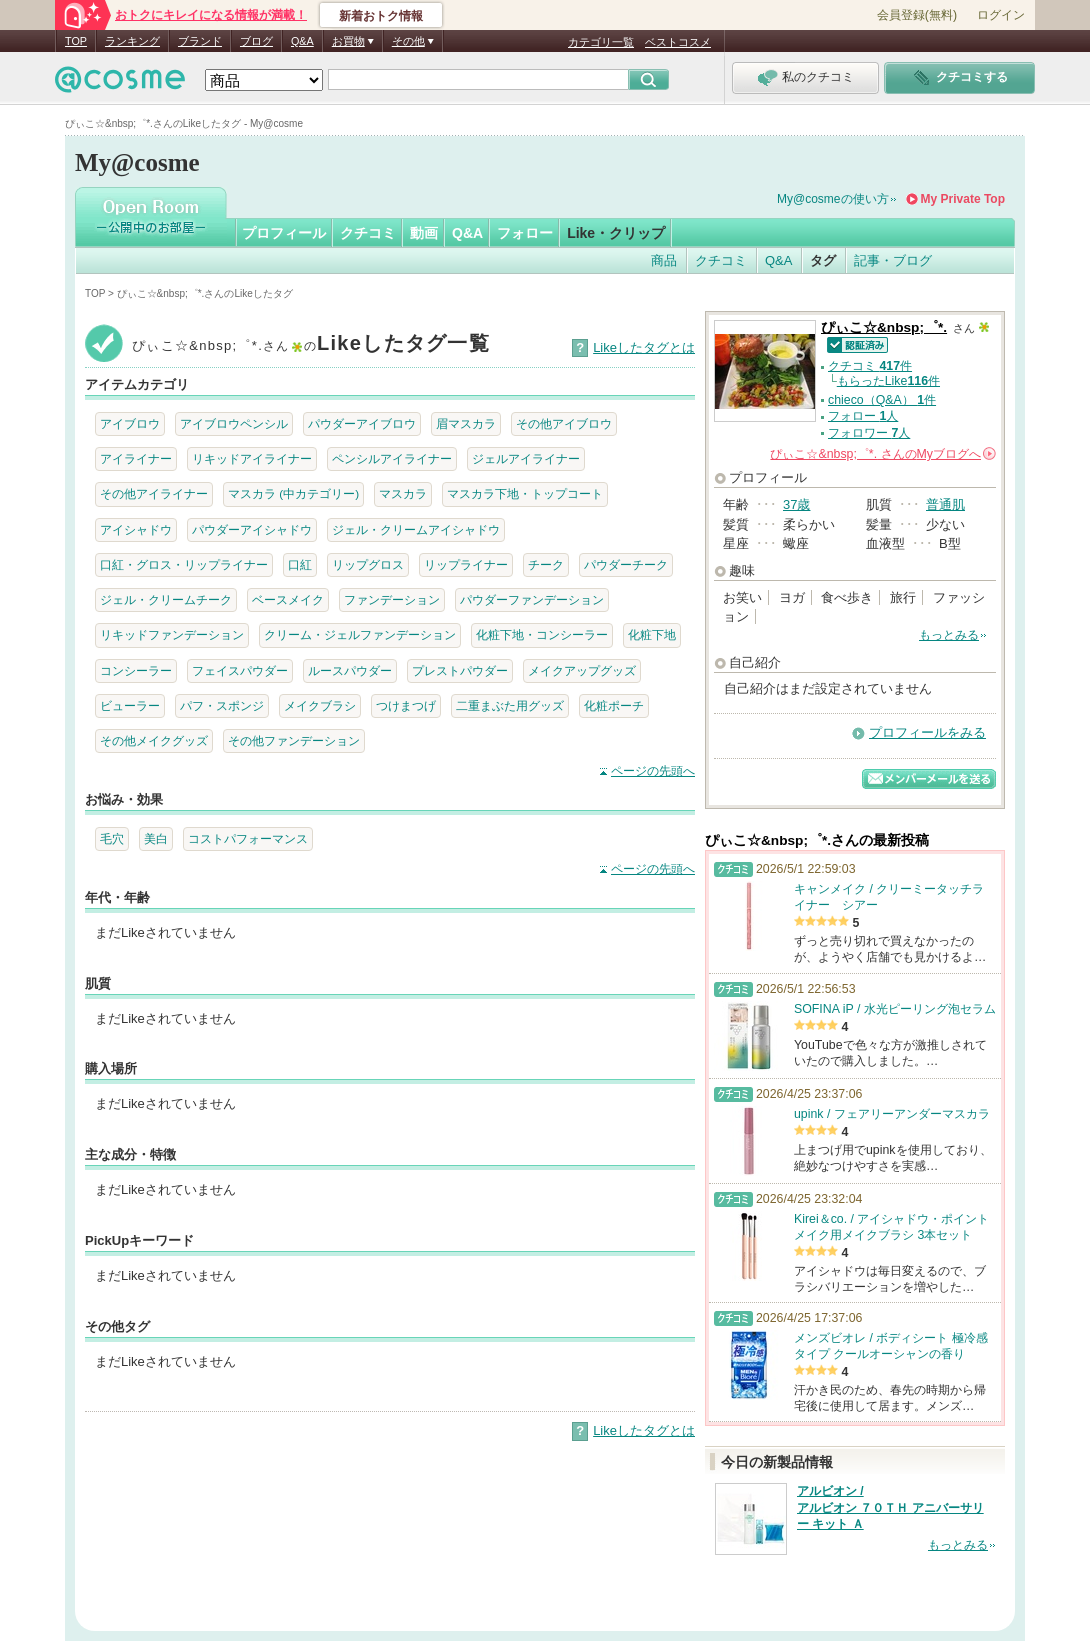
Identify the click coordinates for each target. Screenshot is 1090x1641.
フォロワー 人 (869, 433)
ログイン (1001, 15)
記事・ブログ (893, 260)
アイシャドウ (136, 529)
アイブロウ (130, 423)
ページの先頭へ (653, 771)
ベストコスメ (678, 42)
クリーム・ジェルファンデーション (360, 634)
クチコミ (368, 233)
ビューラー (130, 705)
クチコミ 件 (870, 366)
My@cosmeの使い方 (833, 199)
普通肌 (945, 504)
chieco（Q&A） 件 (882, 400)
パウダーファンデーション (532, 599)
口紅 (300, 564)
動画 (424, 233)
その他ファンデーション (294, 740)
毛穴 (112, 838)
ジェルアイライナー (526, 458)
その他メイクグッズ (154, 740)
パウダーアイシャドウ (252, 529)
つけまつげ (406, 705)
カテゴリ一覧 (601, 42)
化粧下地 (652, 634)
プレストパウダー (460, 670)
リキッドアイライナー (252, 458)
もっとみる (949, 635)
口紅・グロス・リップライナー (184, 564)
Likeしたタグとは (644, 347)
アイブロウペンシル (234, 423)
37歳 (796, 504)
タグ (823, 260)
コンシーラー (136, 670)
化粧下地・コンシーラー (542, 634)
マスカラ (403, 493)
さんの (883, 454)
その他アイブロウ (564, 423)
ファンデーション (392, 599)
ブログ (256, 41)
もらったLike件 (888, 381)
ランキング (132, 41)
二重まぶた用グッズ (510, 705)
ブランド (200, 41)
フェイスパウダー (240, 670)
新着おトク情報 (381, 16)
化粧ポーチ (614, 705)
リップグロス (368, 564)
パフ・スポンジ (222, 705)
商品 (664, 260)
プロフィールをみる (927, 732)
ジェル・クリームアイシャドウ (416, 529)
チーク (546, 564)
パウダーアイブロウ (362, 423)
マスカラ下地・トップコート (525, 493)
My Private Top (963, 199)
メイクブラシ (320, 705)
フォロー (525, 233)
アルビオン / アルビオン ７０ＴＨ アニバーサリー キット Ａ (890, 1508)
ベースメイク (288, 599)
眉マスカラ (466, 423)
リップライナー (466, 564)
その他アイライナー (154, 493)
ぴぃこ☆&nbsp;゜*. (884, 327)
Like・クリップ (616, 233)
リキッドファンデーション (172, 634)
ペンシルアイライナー (392, 458)
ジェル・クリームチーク (166, 599)
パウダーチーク (626, 564)
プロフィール (284, 233)
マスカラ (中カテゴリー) (293, 493)
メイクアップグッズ (582, 670)
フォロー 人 (863, 416)
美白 (156, 838)
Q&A (302, 41)
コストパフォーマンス (248, 838)
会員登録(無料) (917, 15)
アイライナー (136, 458)
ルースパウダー (350, 670)
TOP (76, 41)
